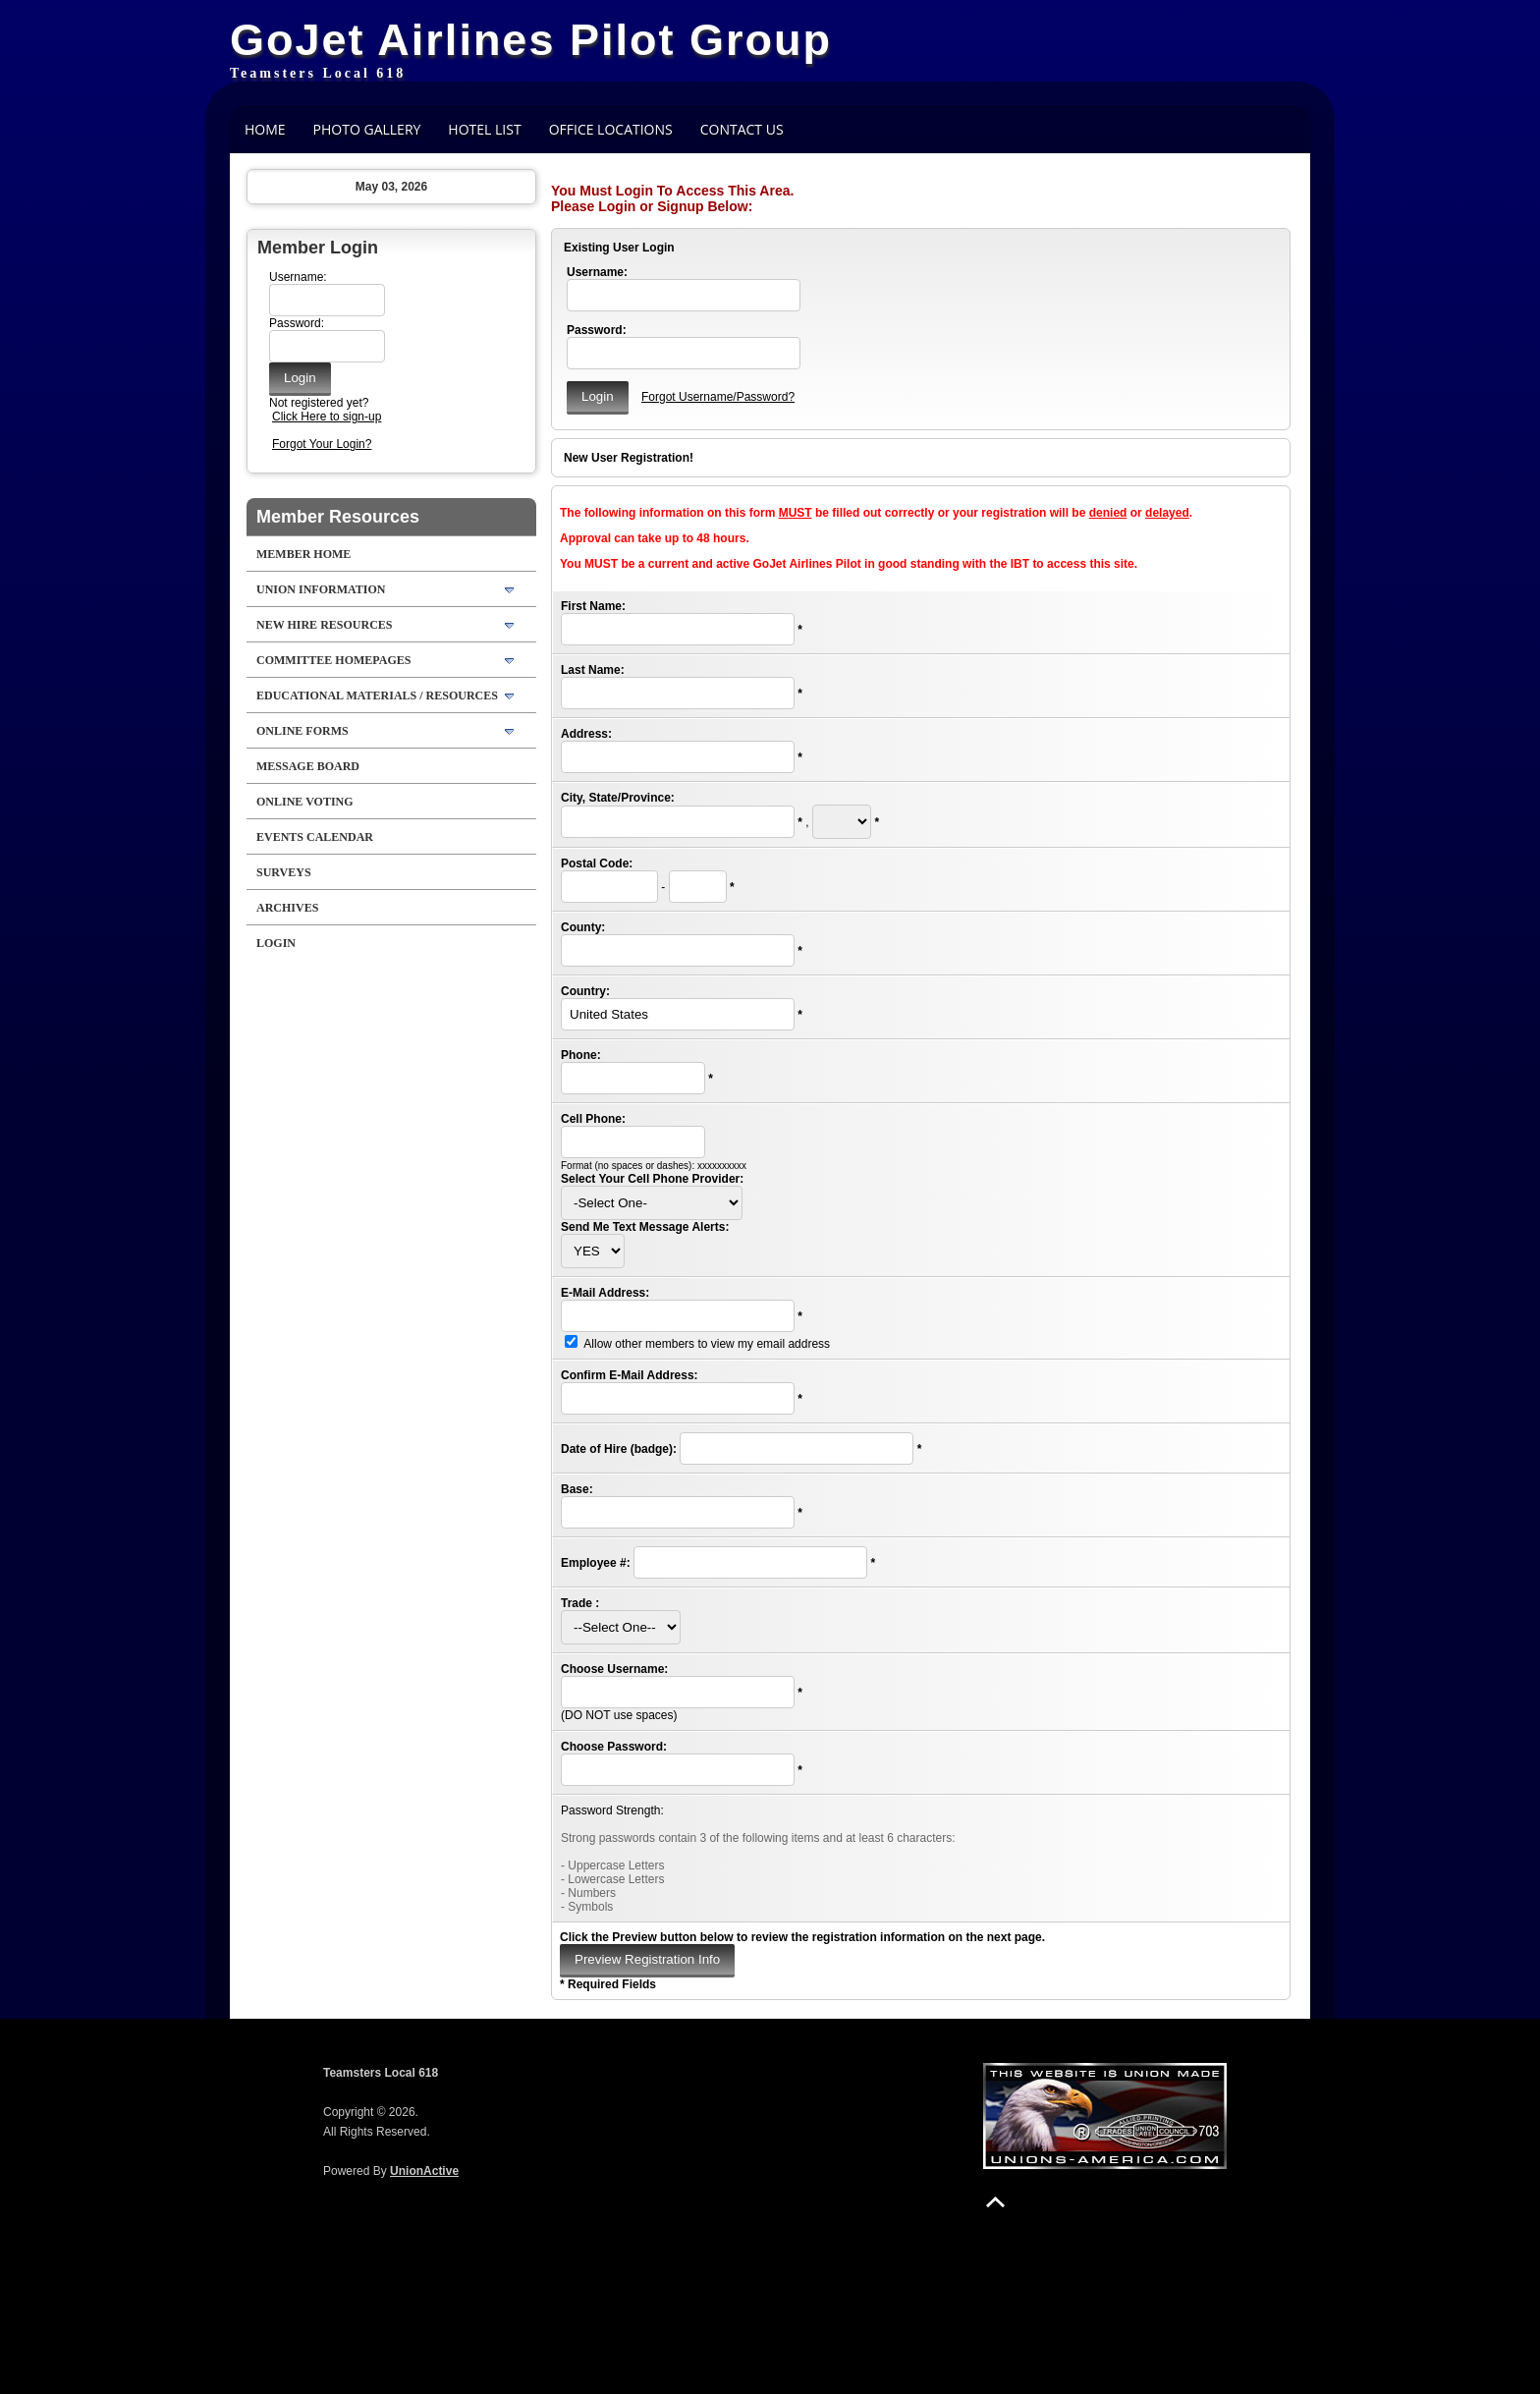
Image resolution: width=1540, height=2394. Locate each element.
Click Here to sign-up (326, 416)
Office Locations (611, 129)
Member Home (303, 554)
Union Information (320, 589)
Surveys (283, 872)
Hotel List (484, 129)
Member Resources (337, 517)
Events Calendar (314, 837)
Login (276, 943)
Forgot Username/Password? (718, 397)
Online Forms (302, 731)
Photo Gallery (367, 129)
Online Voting (305, 801)
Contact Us (742, 129)
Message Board (307, 766)
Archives (287, 908)
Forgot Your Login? (321, 444)
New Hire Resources (324, 625)
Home (265, 129)
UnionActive (424, 2171)
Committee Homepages (333, 660)
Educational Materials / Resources (377, 695)
